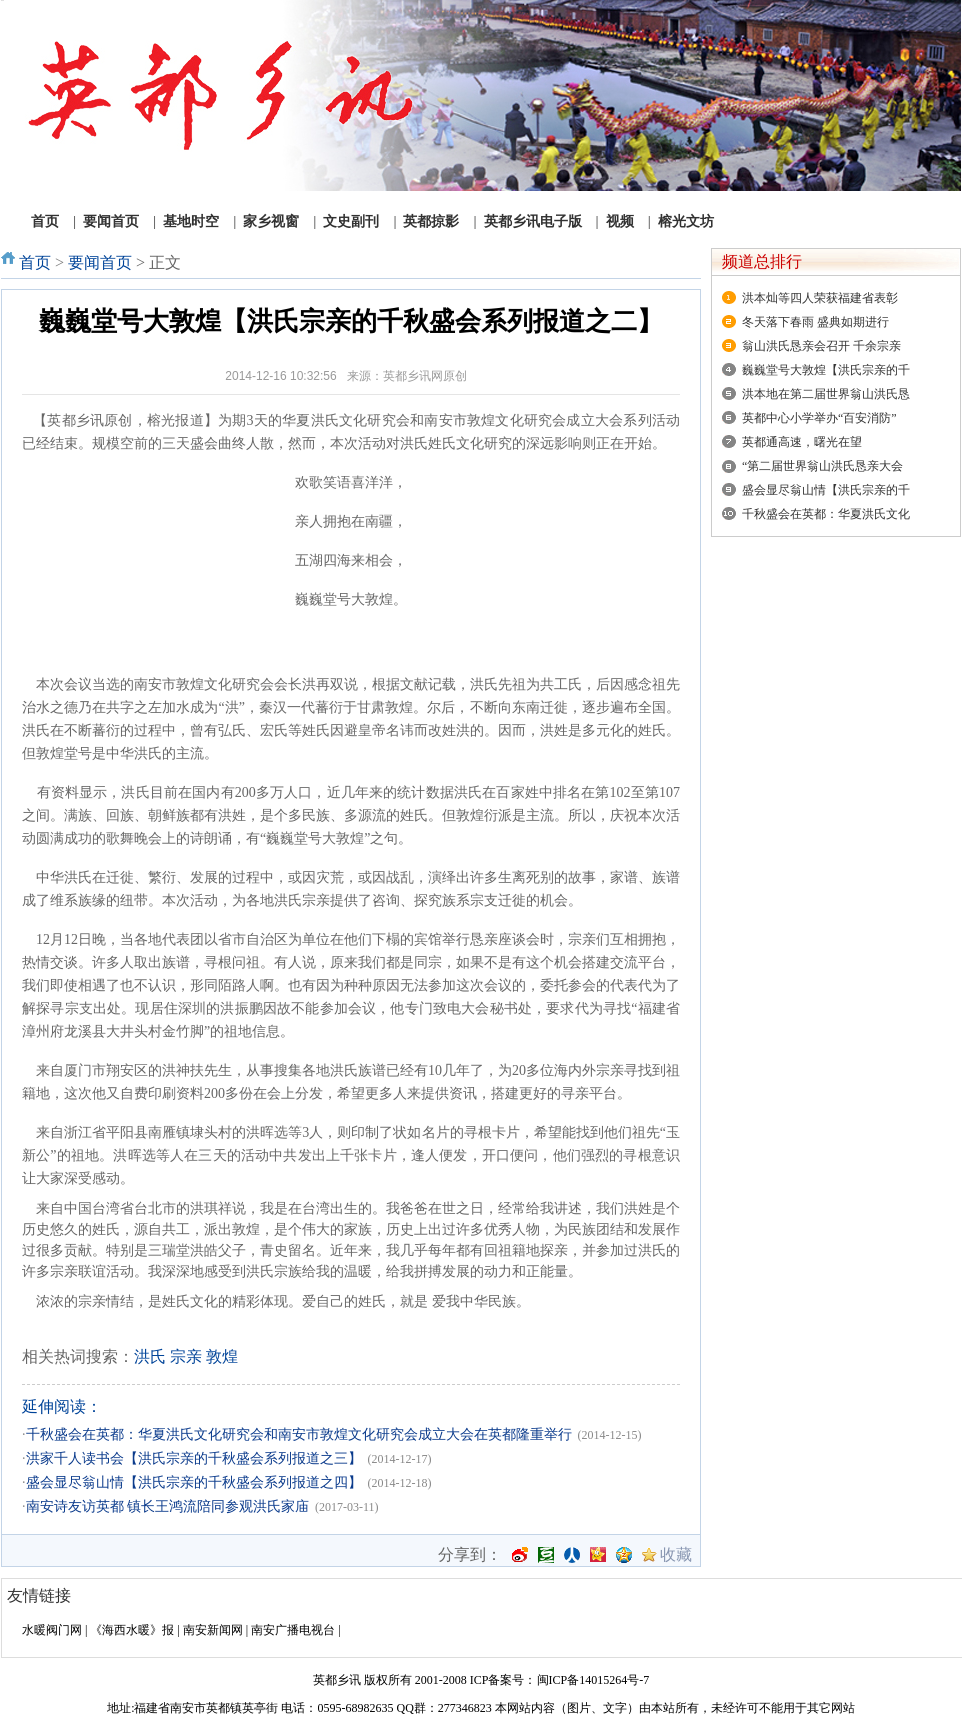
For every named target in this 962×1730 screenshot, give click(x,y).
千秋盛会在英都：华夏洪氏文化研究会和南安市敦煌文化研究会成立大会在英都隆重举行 (299, 1434)
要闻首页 (100, 262)
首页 (35, 262)
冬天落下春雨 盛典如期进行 (815, 322)
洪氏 (150, 1356)
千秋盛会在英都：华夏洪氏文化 (826, 514)
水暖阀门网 (52, 1630)
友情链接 (39, 1595)
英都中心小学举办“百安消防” (819, 418)
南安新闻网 (213, 1630)
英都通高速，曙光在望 (802, 442)
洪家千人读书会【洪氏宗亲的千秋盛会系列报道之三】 (194, 1458)
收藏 (676, 1555)
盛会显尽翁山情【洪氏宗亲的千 (826, 490)
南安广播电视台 (293, 1630)
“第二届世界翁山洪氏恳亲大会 (822, 466)
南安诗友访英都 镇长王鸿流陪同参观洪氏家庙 (168, 1506)
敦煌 (222, 1356)
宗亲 (186, 1356)
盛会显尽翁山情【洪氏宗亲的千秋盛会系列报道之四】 (194, 1482)
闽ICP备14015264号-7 (593, 1680)
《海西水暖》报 (132, 1630)
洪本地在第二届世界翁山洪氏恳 (826, 394)
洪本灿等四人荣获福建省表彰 (820, 298)
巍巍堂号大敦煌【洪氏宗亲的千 (826, 370)
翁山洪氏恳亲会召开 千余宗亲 (821, 346)
